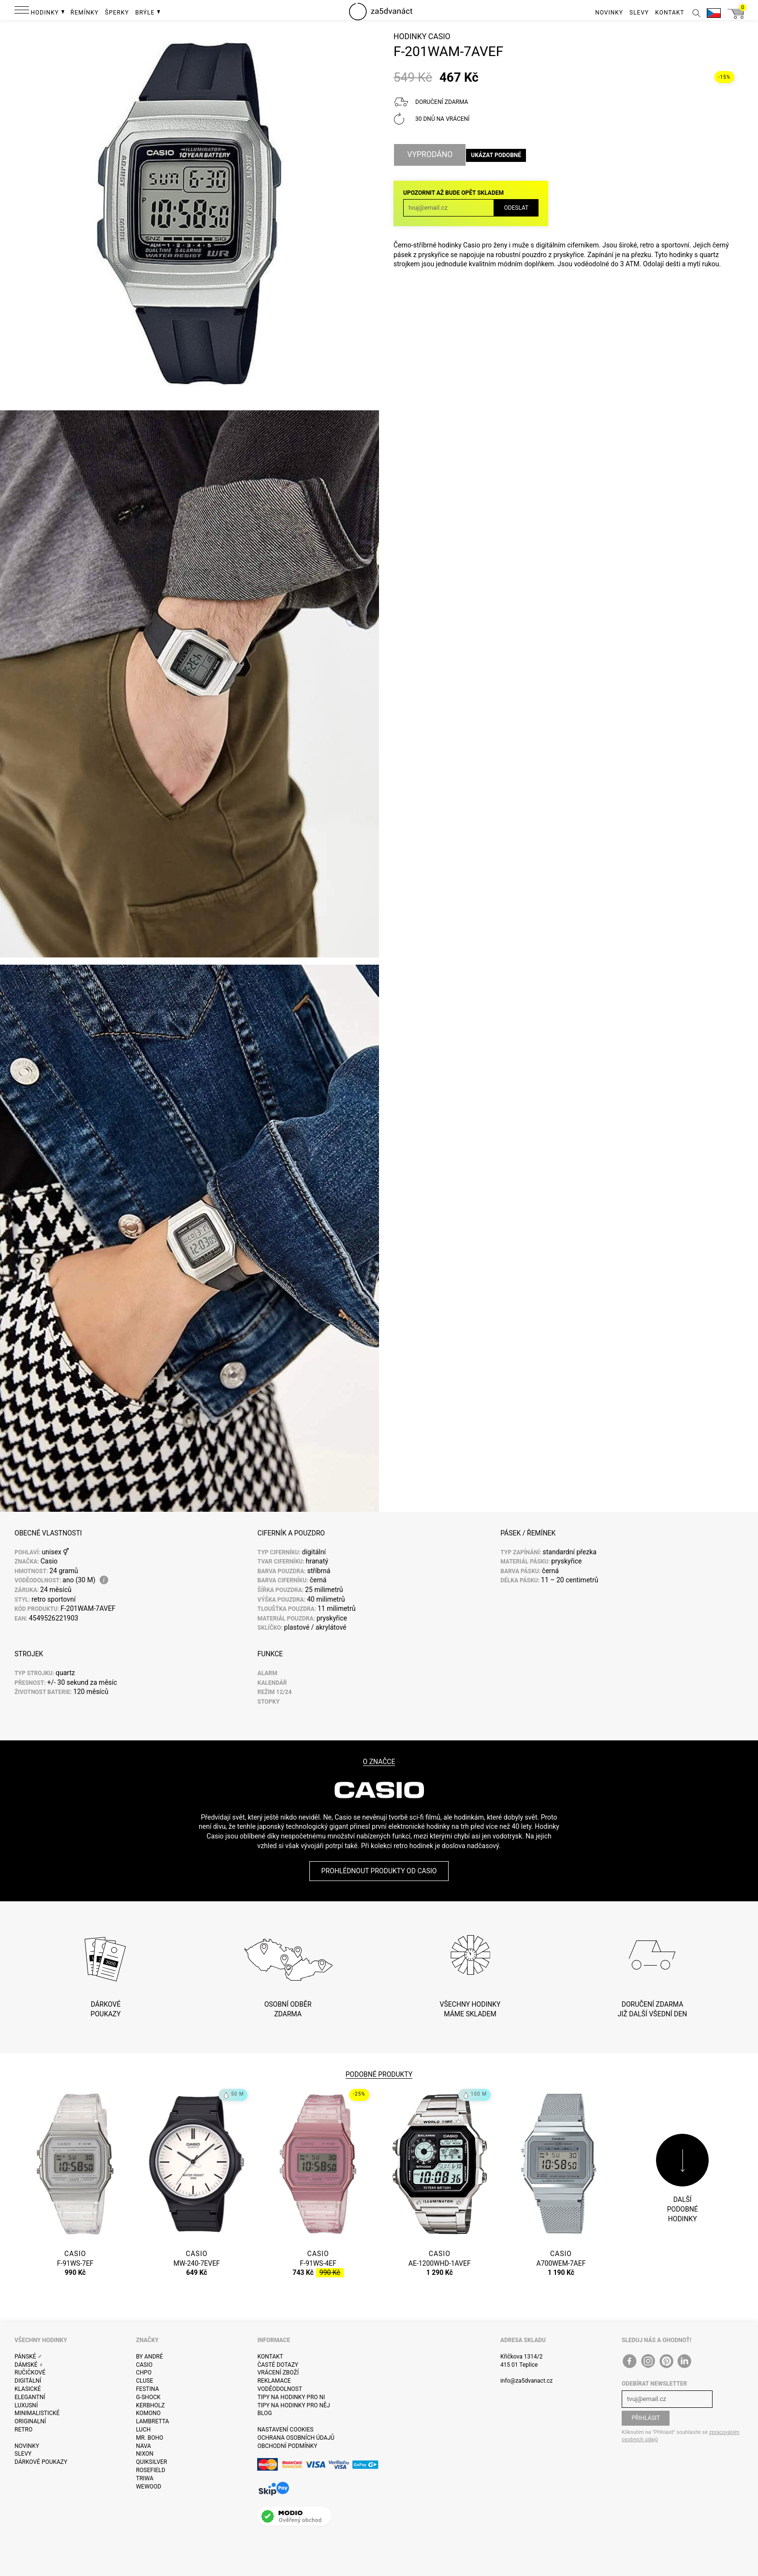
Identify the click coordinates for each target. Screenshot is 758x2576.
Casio (439, 46)
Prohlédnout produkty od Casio (379, 1871)
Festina (147, 2389)
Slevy (23, 2453)
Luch (143, 2429)
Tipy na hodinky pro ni (291, 2397)
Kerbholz (150, 2405)
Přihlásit (645, 2418)
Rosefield (150, 2470)
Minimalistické (37, 2413)
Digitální (28, 2380)
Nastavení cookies (285, 2429)
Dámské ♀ (29, 2364)
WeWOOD (148, 2486)
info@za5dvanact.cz (526, 2380)
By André (149, 2356)
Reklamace (274, 2380)
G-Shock (148, 2397)
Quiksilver (151, 2462)
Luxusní (26, 2405)
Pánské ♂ (28, 2356)
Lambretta (152, 2421)
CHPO (143, 2372)
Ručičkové (30, 2372)
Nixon (144, 2453)
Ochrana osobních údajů (295, 2437)
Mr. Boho (149, 2437)
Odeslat (516, 210)
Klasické (28, 2389)
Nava (143, 2446)
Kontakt (270, 2356)
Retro (23, 2429)
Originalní (30, 2421)
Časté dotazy (277, 2364)
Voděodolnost (279, 2389)
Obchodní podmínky (287, 2446)
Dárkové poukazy (41, 2462)
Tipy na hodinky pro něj (293, 2405)
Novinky (27, 2446)
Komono (148, 2413)
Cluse (144, 2380)
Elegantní (30, 2397)
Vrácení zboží (277, 2372)
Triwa (144, 2478)
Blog (264, 2413)
